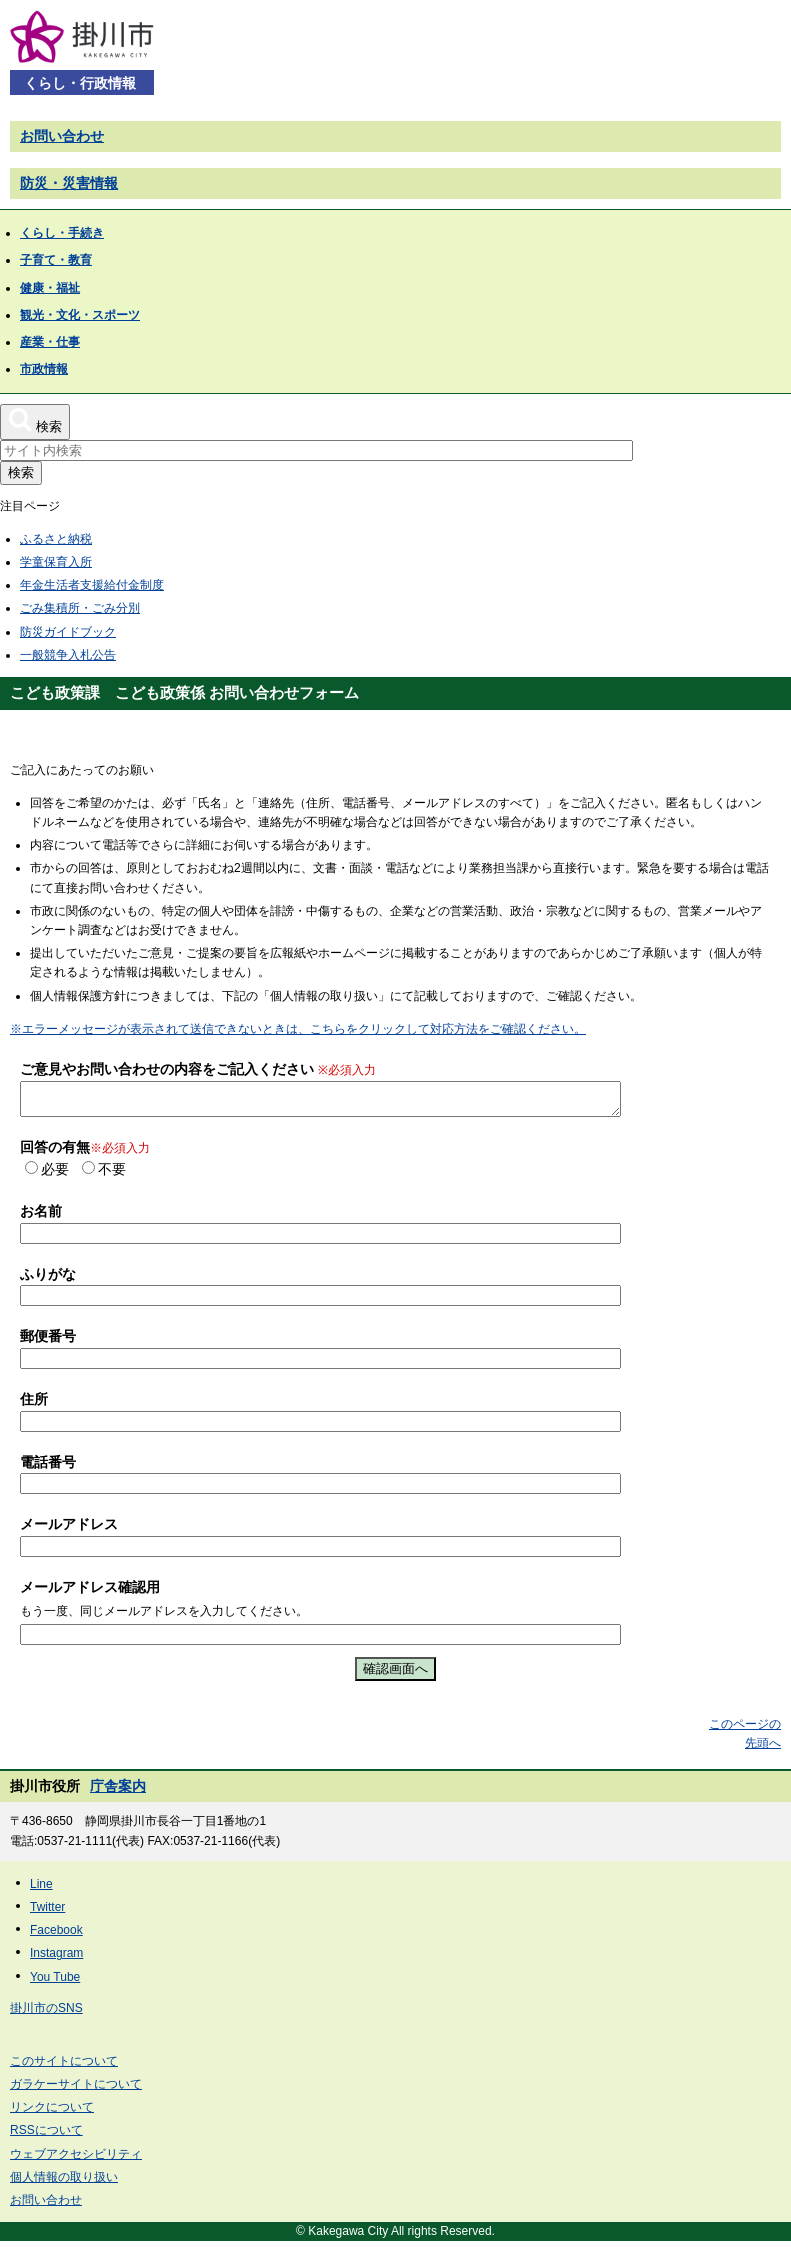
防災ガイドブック (68, 632)
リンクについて (52, 2113)
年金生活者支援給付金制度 (92, 585)
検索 (21, 472)
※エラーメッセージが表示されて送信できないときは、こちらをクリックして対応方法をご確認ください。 (298, 1029)
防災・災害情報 (69, 183)
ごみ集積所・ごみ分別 (80, 608)
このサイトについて (64, 2067)
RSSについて (46, 2136)
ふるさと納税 (56, 539)
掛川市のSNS (46, 2014)
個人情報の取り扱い (64, 2183)
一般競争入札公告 (68, 655)
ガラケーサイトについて (76, 2090)
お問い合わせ (62, 136)
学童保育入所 (56, 562)
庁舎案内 (118, 1792)
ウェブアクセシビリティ (76, 2160)
